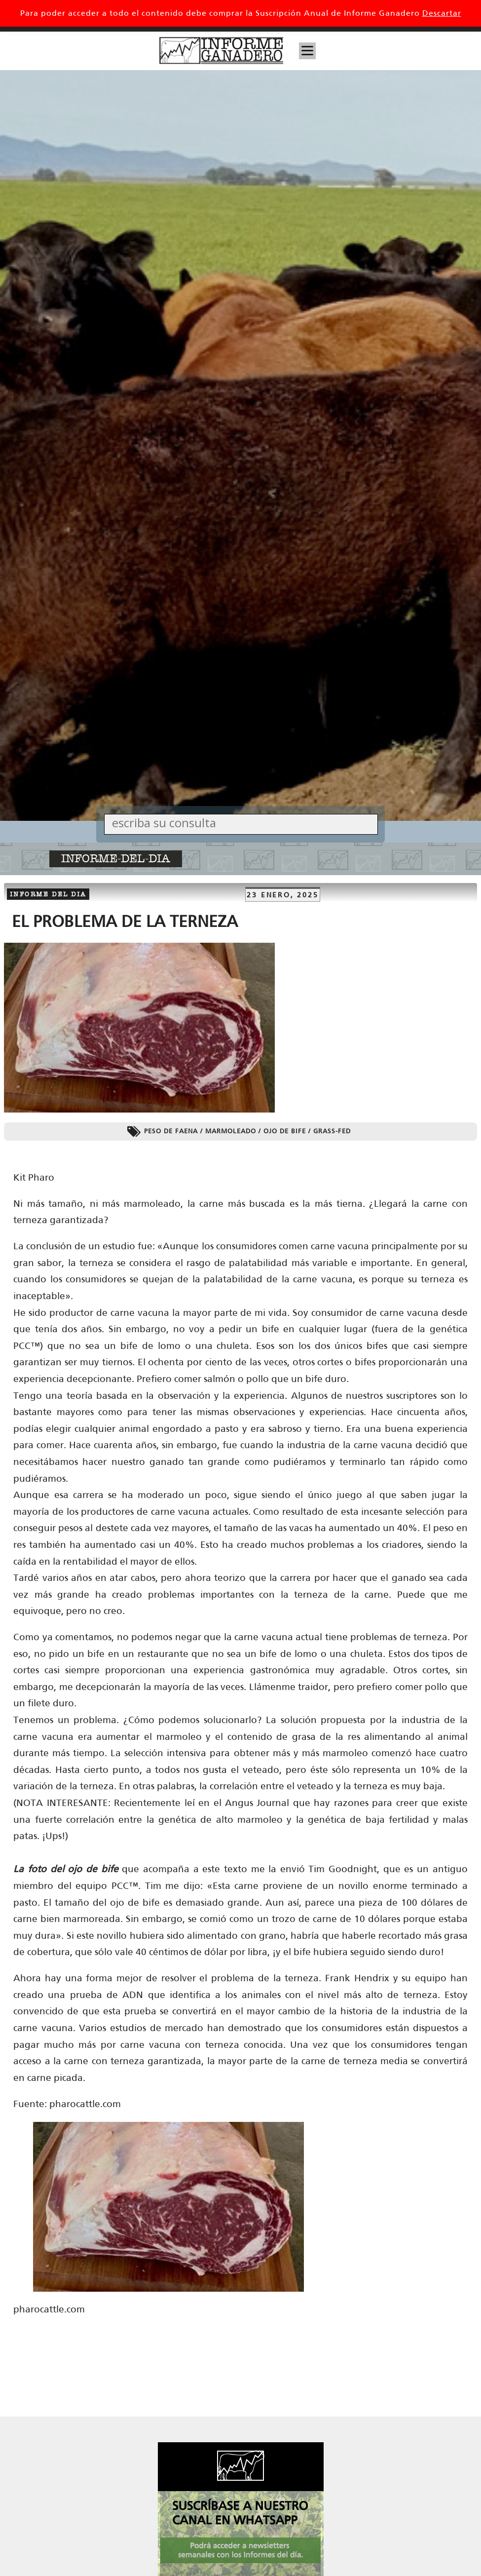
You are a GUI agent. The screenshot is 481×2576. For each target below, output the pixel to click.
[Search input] (243, 822)
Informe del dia (48, 894)
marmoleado (230, 1131)
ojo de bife (284, 1131)
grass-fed (332, 1131)
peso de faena (171, 1131)
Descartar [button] (441, 13)
